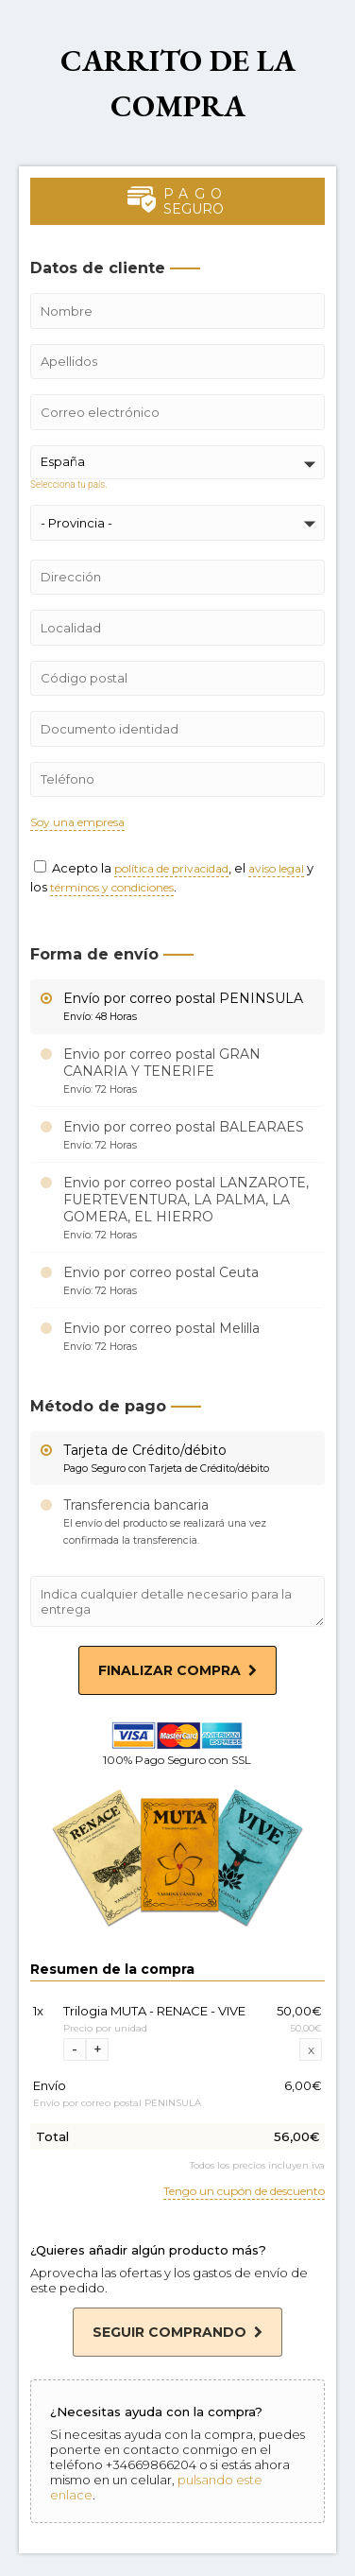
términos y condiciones (112, 888)
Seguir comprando (177, 2332)
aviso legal (276, 869)
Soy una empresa (77, 823)
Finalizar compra (177, 1670)
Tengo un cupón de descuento (244, 2192)
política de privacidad (171, 869)
